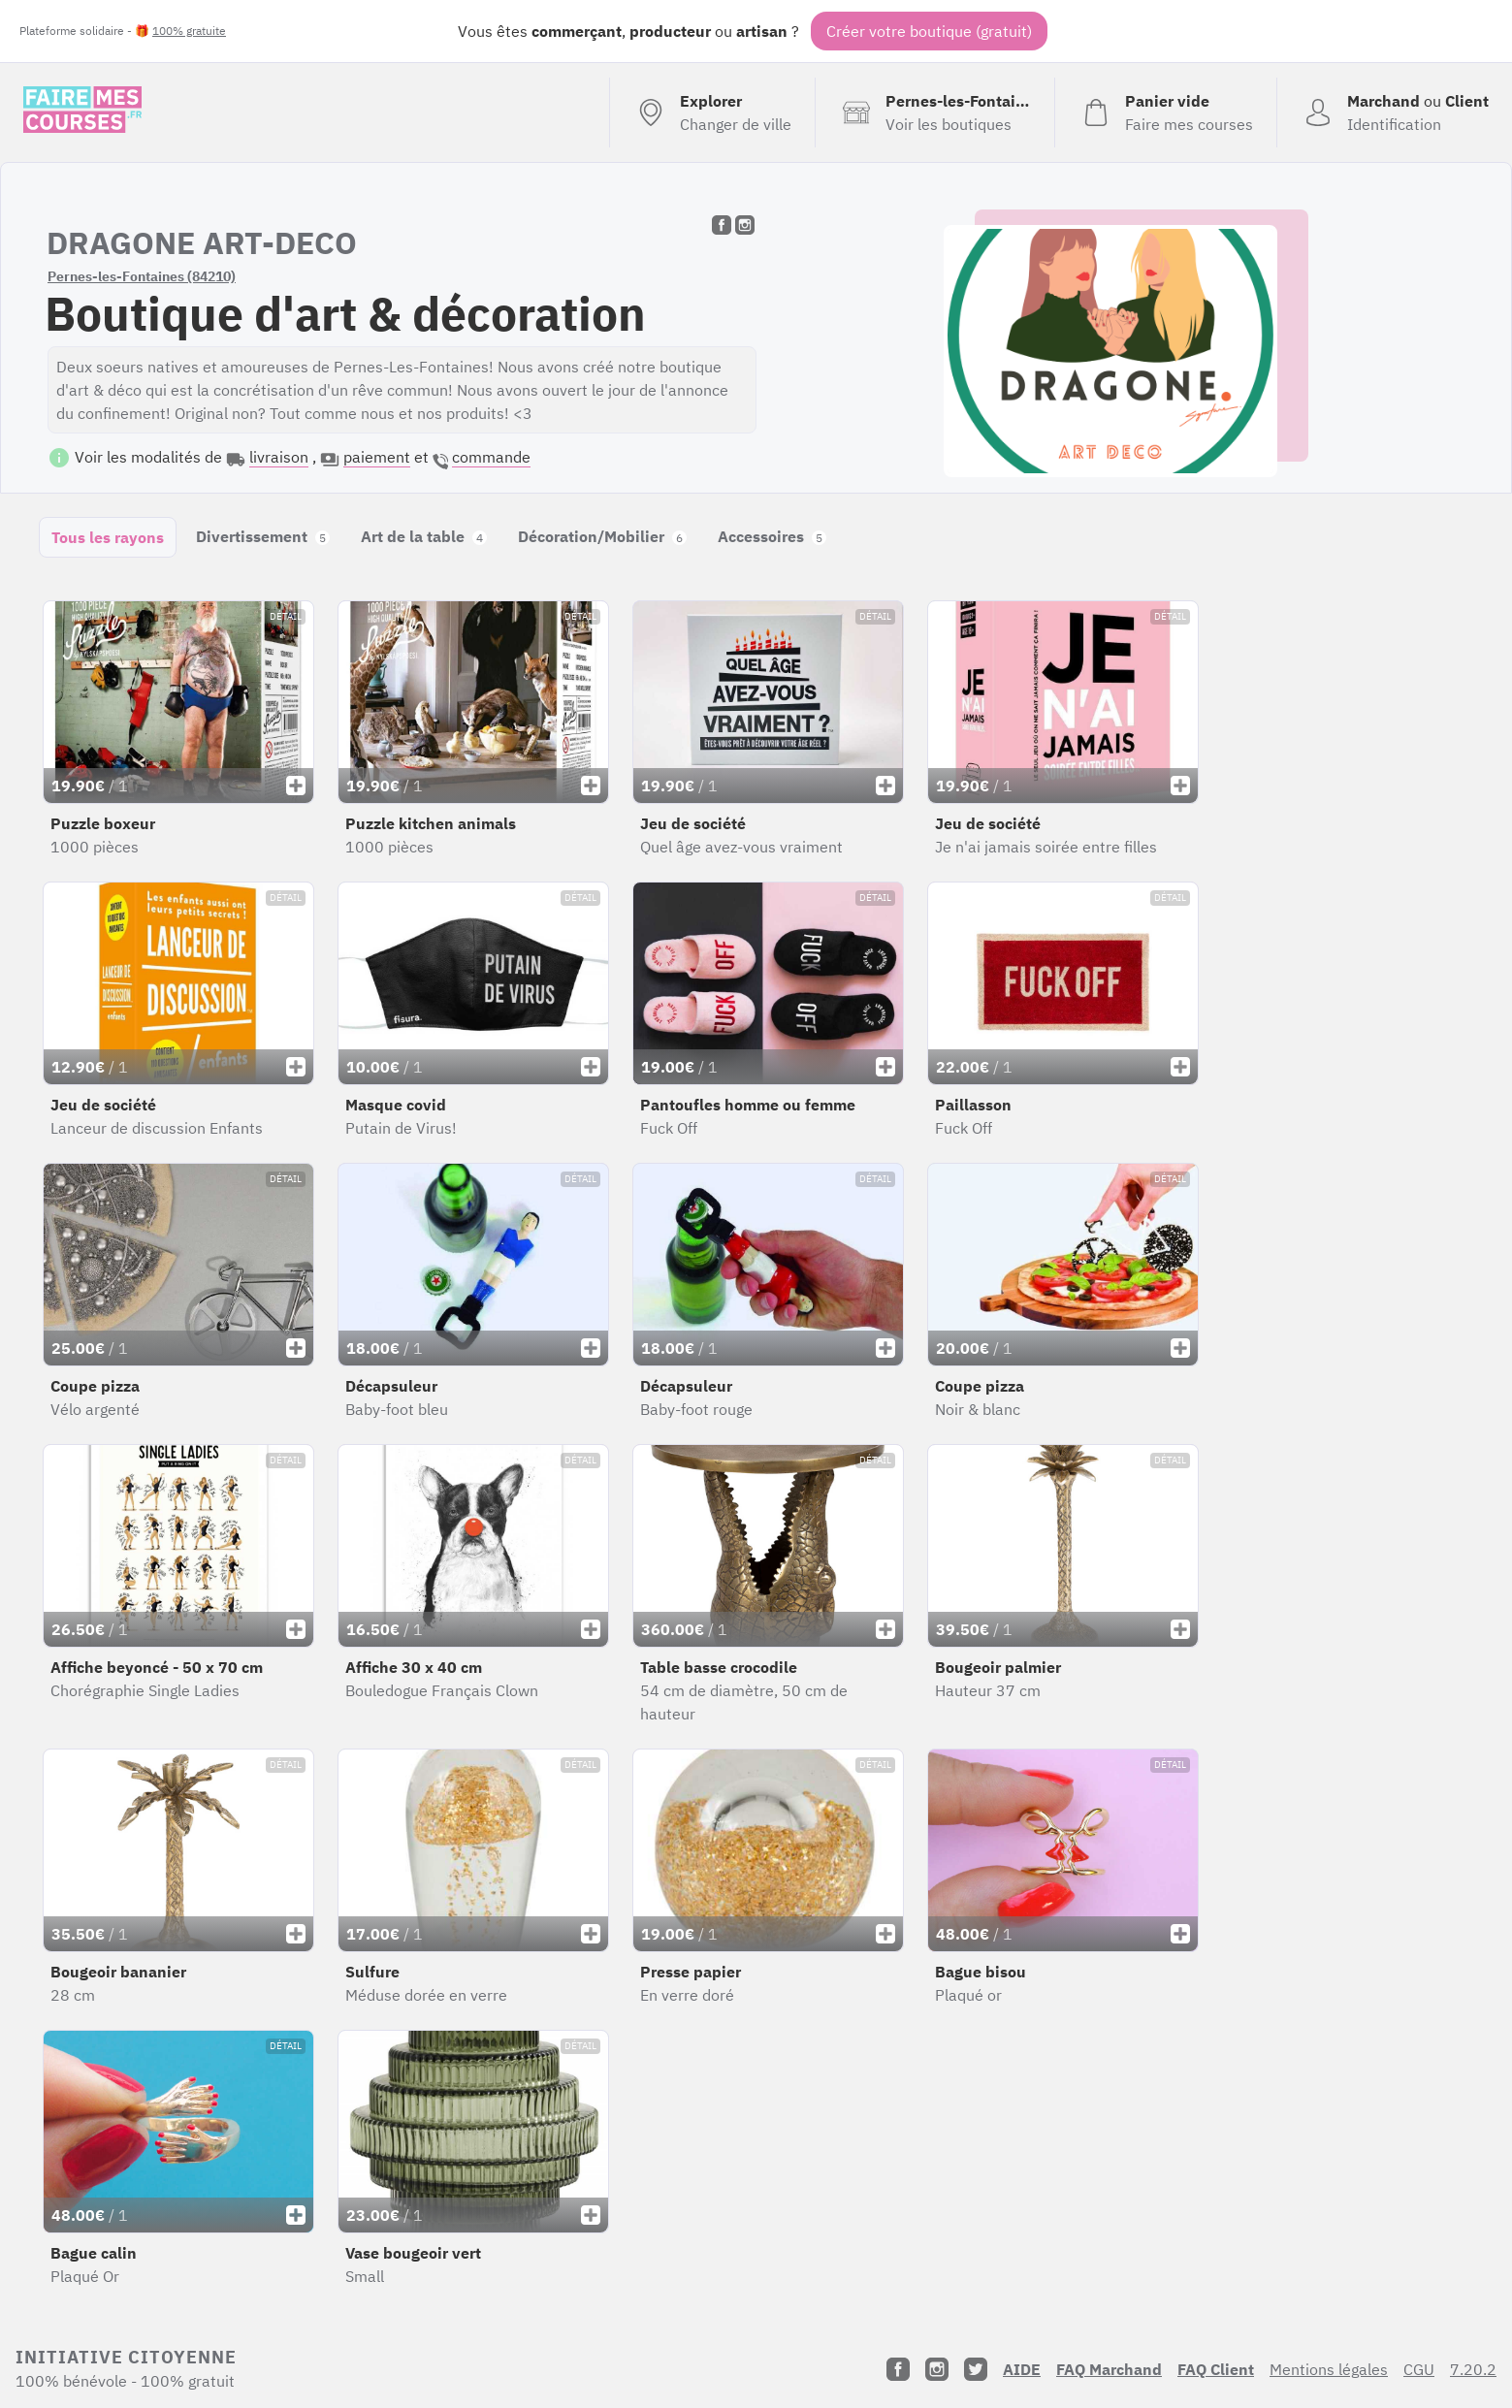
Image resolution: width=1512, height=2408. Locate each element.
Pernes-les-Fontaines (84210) (142, 276)
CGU (1418, 2369)
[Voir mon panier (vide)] (1165, 112)
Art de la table (424, 536)
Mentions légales (1329, 2369)
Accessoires (772, 536)
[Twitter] (975, 2369)
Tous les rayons (107, 537)
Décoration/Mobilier (602, 536)
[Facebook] (898, 2369)
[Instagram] (937, 2369)
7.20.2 (1473, 2369)
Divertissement (263, 536)
